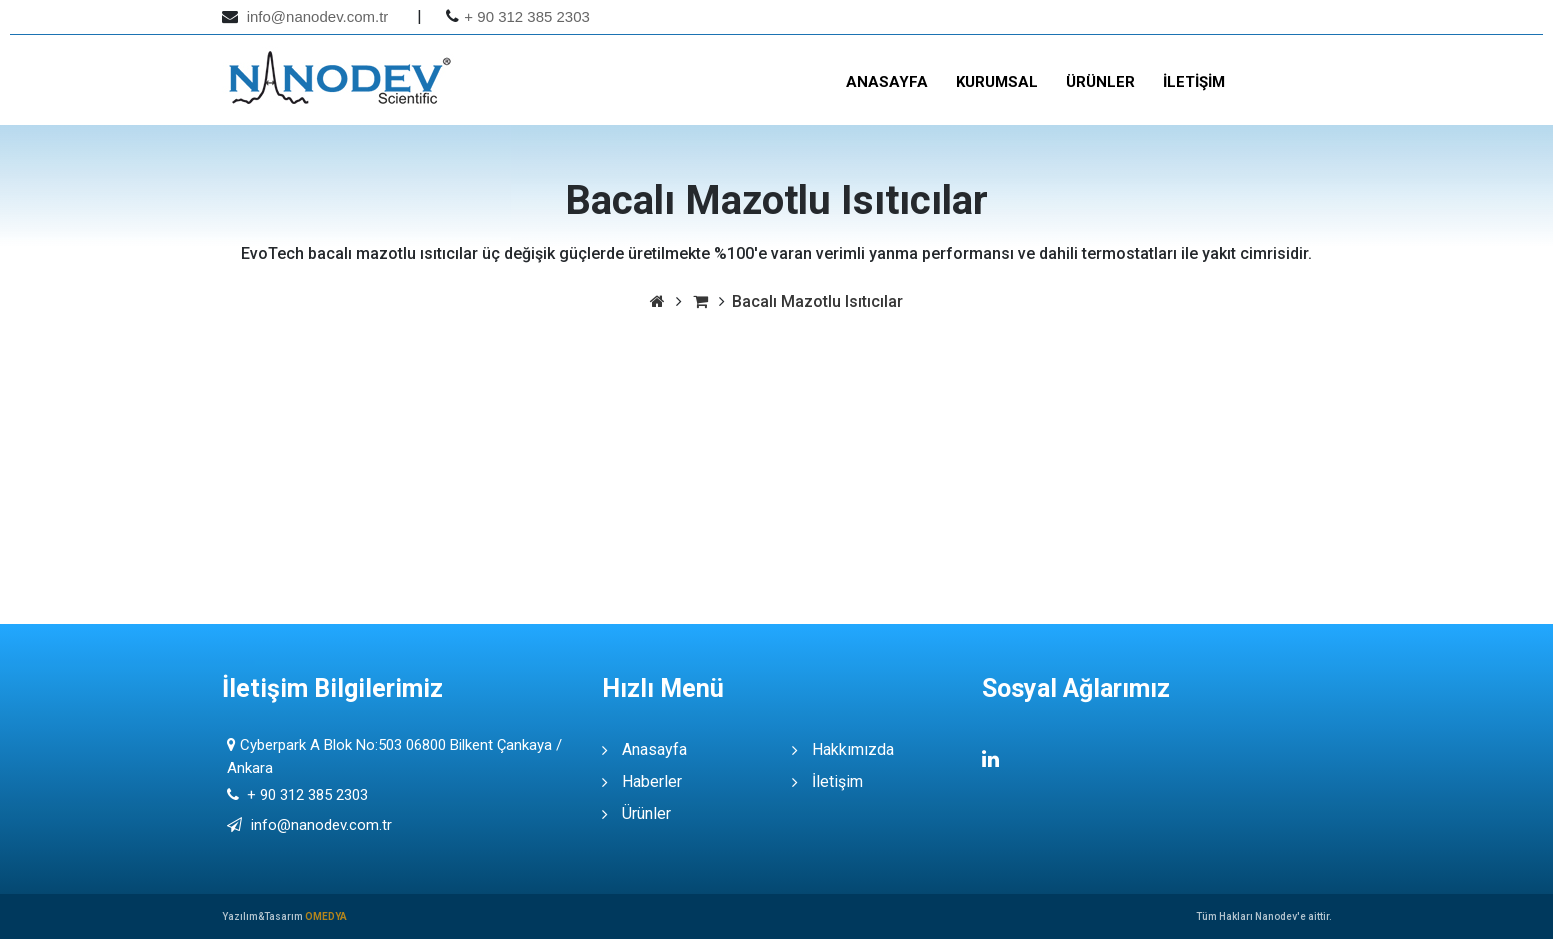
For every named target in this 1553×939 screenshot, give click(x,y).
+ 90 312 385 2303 (527, 16)
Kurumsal (997, 82)
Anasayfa (887, 82)
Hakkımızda (853, 749)
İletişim (1194, 82)
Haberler (652, 781)
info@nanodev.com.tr (316, 16)
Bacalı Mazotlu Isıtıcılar (817, 301)
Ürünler (1100, 82)
